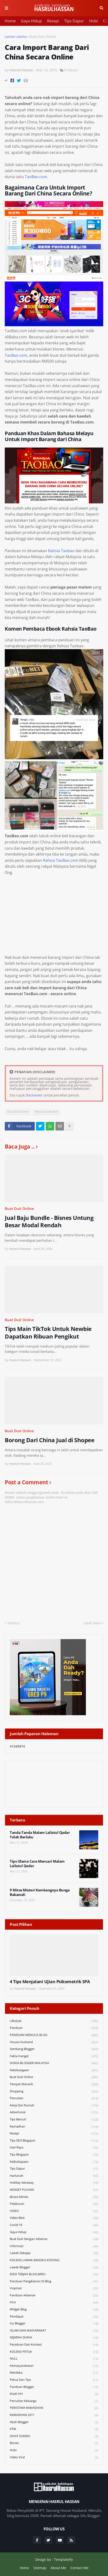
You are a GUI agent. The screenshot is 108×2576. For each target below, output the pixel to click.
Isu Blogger (54, 2323)
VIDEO (54, 2211)
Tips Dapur (74, 21)
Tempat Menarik (54, 2084)
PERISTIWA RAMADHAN (54, 2408)
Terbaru (13, 1623)
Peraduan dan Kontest (54, 2344)
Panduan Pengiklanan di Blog (54, 2281)
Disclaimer (33, 1095)
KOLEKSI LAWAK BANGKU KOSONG (54, 2260)
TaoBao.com (36, 176)
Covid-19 (54, 2225)
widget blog (54, 2309)
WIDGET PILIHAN (54, 2189)
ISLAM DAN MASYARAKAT (54, 2330)
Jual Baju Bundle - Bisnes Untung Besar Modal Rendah (49, 1221)
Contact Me (79, 2568)
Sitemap (39, 2568)
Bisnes (54, 2443)
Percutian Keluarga (54, 2401)
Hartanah (54, 2175)
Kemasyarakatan (54, 2365)
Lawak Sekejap (54, 2253)
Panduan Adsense (54, 2295)
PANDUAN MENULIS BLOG (54, 2035)
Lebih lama (92, 1623)
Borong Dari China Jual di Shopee (49, 1440)
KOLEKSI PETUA (54, 2351)
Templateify (63, 2559)
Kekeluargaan (54, 2070)
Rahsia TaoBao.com (60, 860)
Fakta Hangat (54, 2056)
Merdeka (54, 2372)
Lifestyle (54, 2021)
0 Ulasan (71, 70)
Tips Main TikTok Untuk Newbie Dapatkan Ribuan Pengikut (48, 1332)
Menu (6, 8)
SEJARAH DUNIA (54, 2337)
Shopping (54, 2091)
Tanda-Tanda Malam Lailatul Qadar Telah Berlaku (40, 1835)
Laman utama (16, 36)
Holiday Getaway (54, 2182)
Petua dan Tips (54, 2379)
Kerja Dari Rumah (46, 1112)
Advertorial (54, 2112)
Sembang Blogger (54, 2049)
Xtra (54, 2302)
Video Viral (54, 2457)
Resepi (53, 21)
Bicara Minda (54, 2197)
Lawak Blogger (54, 2267)
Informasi (54, 2246)
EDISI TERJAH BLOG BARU (54, 2274)
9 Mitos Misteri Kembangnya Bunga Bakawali (39, 1892)
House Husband (54, 2042)
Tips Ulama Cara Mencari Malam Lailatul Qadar (37, 1863)
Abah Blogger (54, 2422)
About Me (58, 2568)
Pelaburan (54, 2203)
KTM (54, 2429)
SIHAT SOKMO (54, 2436)
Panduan (54, 2028)
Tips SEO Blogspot (54, 2140)
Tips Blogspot (54, 2154)
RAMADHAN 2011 (54, 2415)
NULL (54, 2358)
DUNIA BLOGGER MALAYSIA (54, 2063)
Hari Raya (54, 2147)
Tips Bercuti (54, 2119)
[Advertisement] (54, 915)
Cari (101, 8)
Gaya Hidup (31, 21)
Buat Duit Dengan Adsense (54, 2239)
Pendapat (54, 2316)
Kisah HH (54, 2393)
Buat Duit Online (42, 36)
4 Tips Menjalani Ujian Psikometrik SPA (50, 1981)
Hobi (93, 21)
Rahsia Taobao (61, 550)
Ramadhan (54, 2126)
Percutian (54, 2098)
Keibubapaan (54, 2161)
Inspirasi (54, 2288)
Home (10, 21)
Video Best (54, 2218)
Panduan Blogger (54, 2387)
